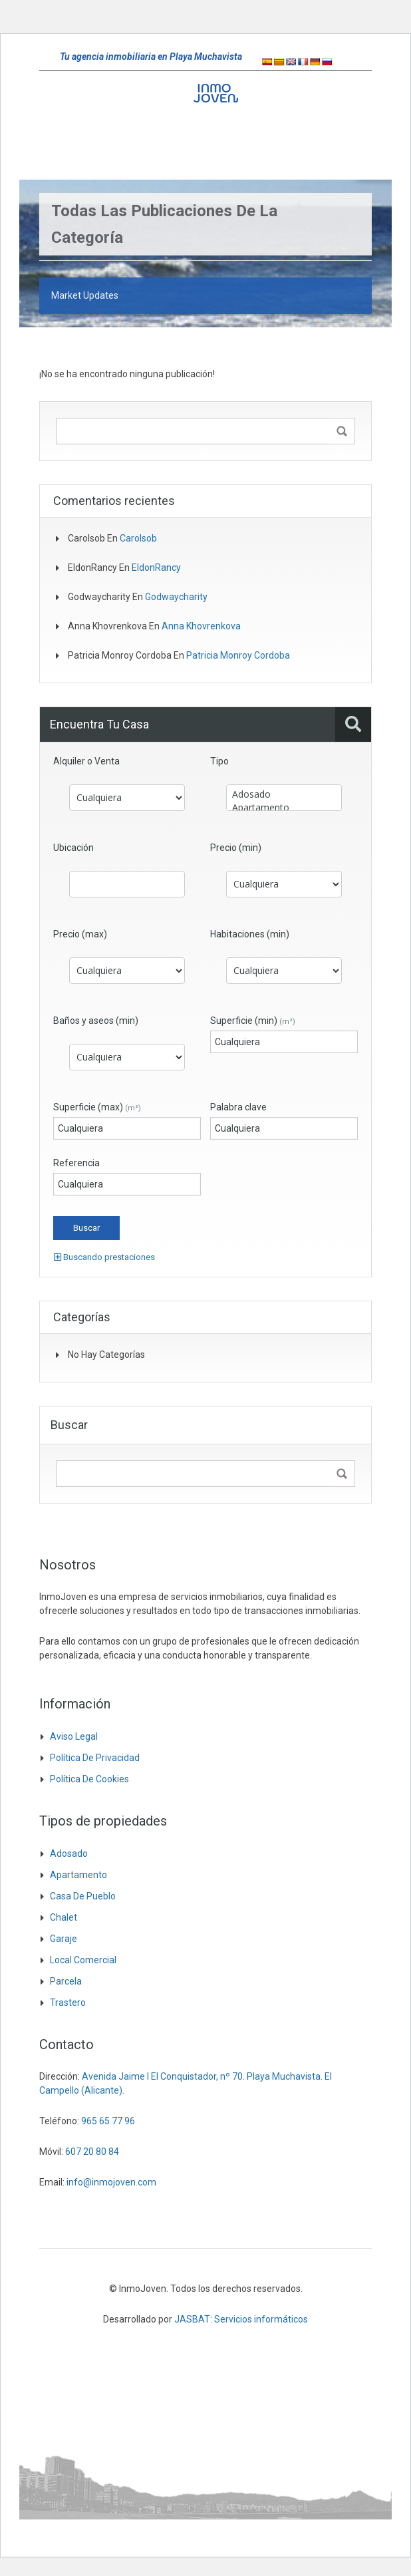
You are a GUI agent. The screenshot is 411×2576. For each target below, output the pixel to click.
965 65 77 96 (108, 2121)
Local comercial (83, 1960)
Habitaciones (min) (249, 934)
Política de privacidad (95, 1757)
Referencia (76, 1163)
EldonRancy (156, 567)
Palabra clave (238, 1107)
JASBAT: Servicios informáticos (241, 2319)
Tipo (219, 761)
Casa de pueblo (83, 1896)
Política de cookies (89, 1779)
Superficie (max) (97, 1107)
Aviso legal (74, 1736)
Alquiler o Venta (86, 761)
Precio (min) (235, 847)
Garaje (63, 1938)
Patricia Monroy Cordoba (238, 655)
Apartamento (284, 807)
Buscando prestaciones (104, 1257)
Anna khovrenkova (201, 626)
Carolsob (138, 538)
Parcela (66, 1981)
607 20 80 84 (92, 2151)
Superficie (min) (252, 1020)
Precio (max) (80, 934)
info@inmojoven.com (111, 2182)
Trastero (68, 2002)
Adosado (284, 794)
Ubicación (73, 847)
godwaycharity (176, 596)
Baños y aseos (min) (95, 1020)
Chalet (63, 1917)
